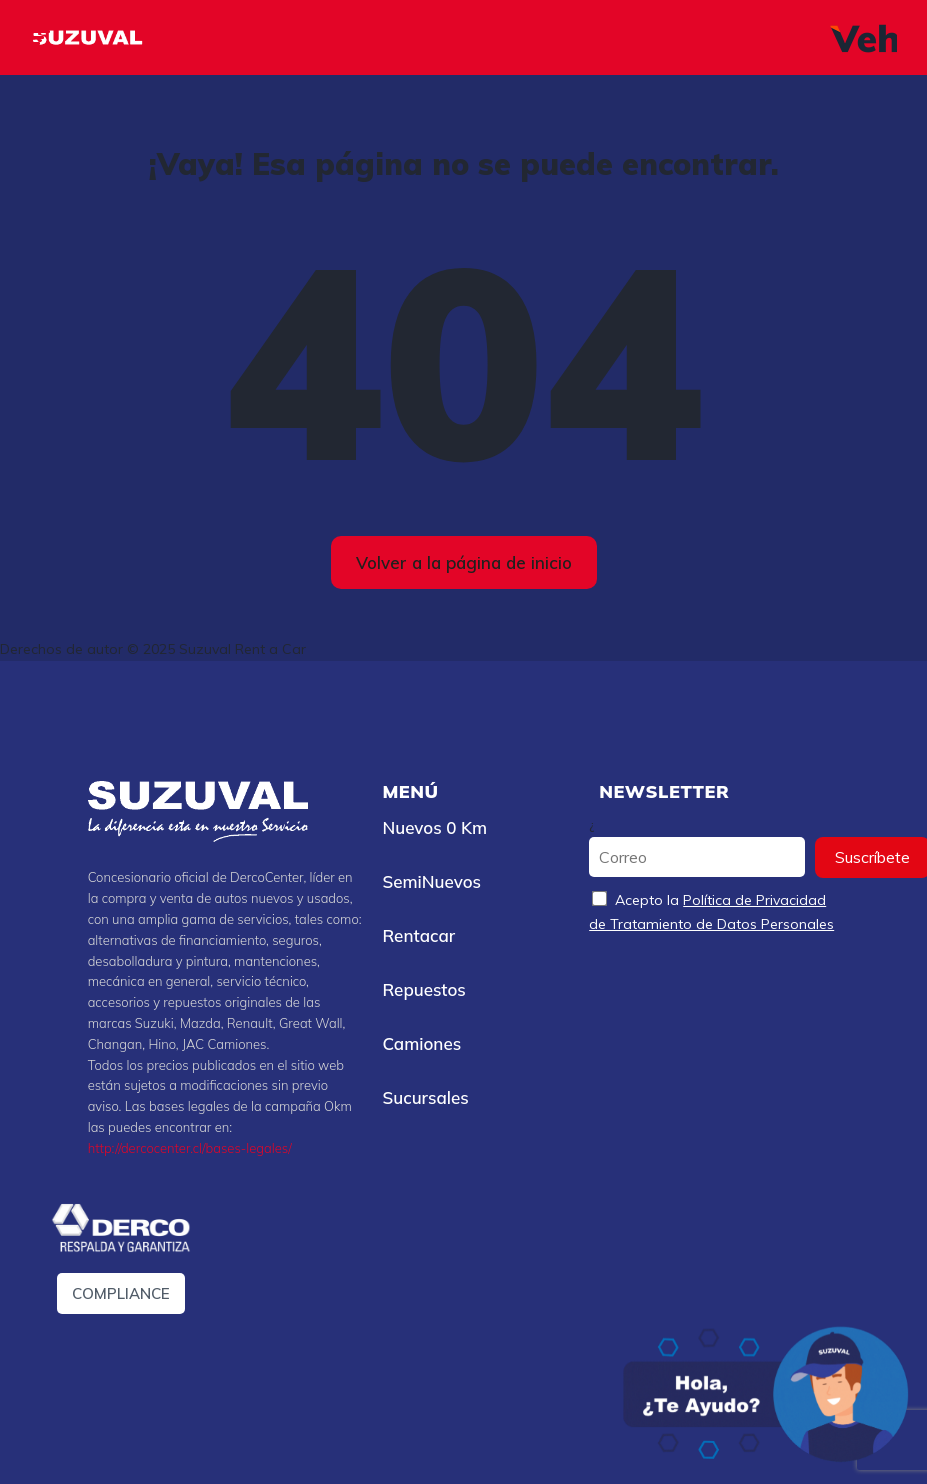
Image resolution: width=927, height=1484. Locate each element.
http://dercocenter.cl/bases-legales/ (190, 1148)
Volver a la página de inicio (464, 562)
